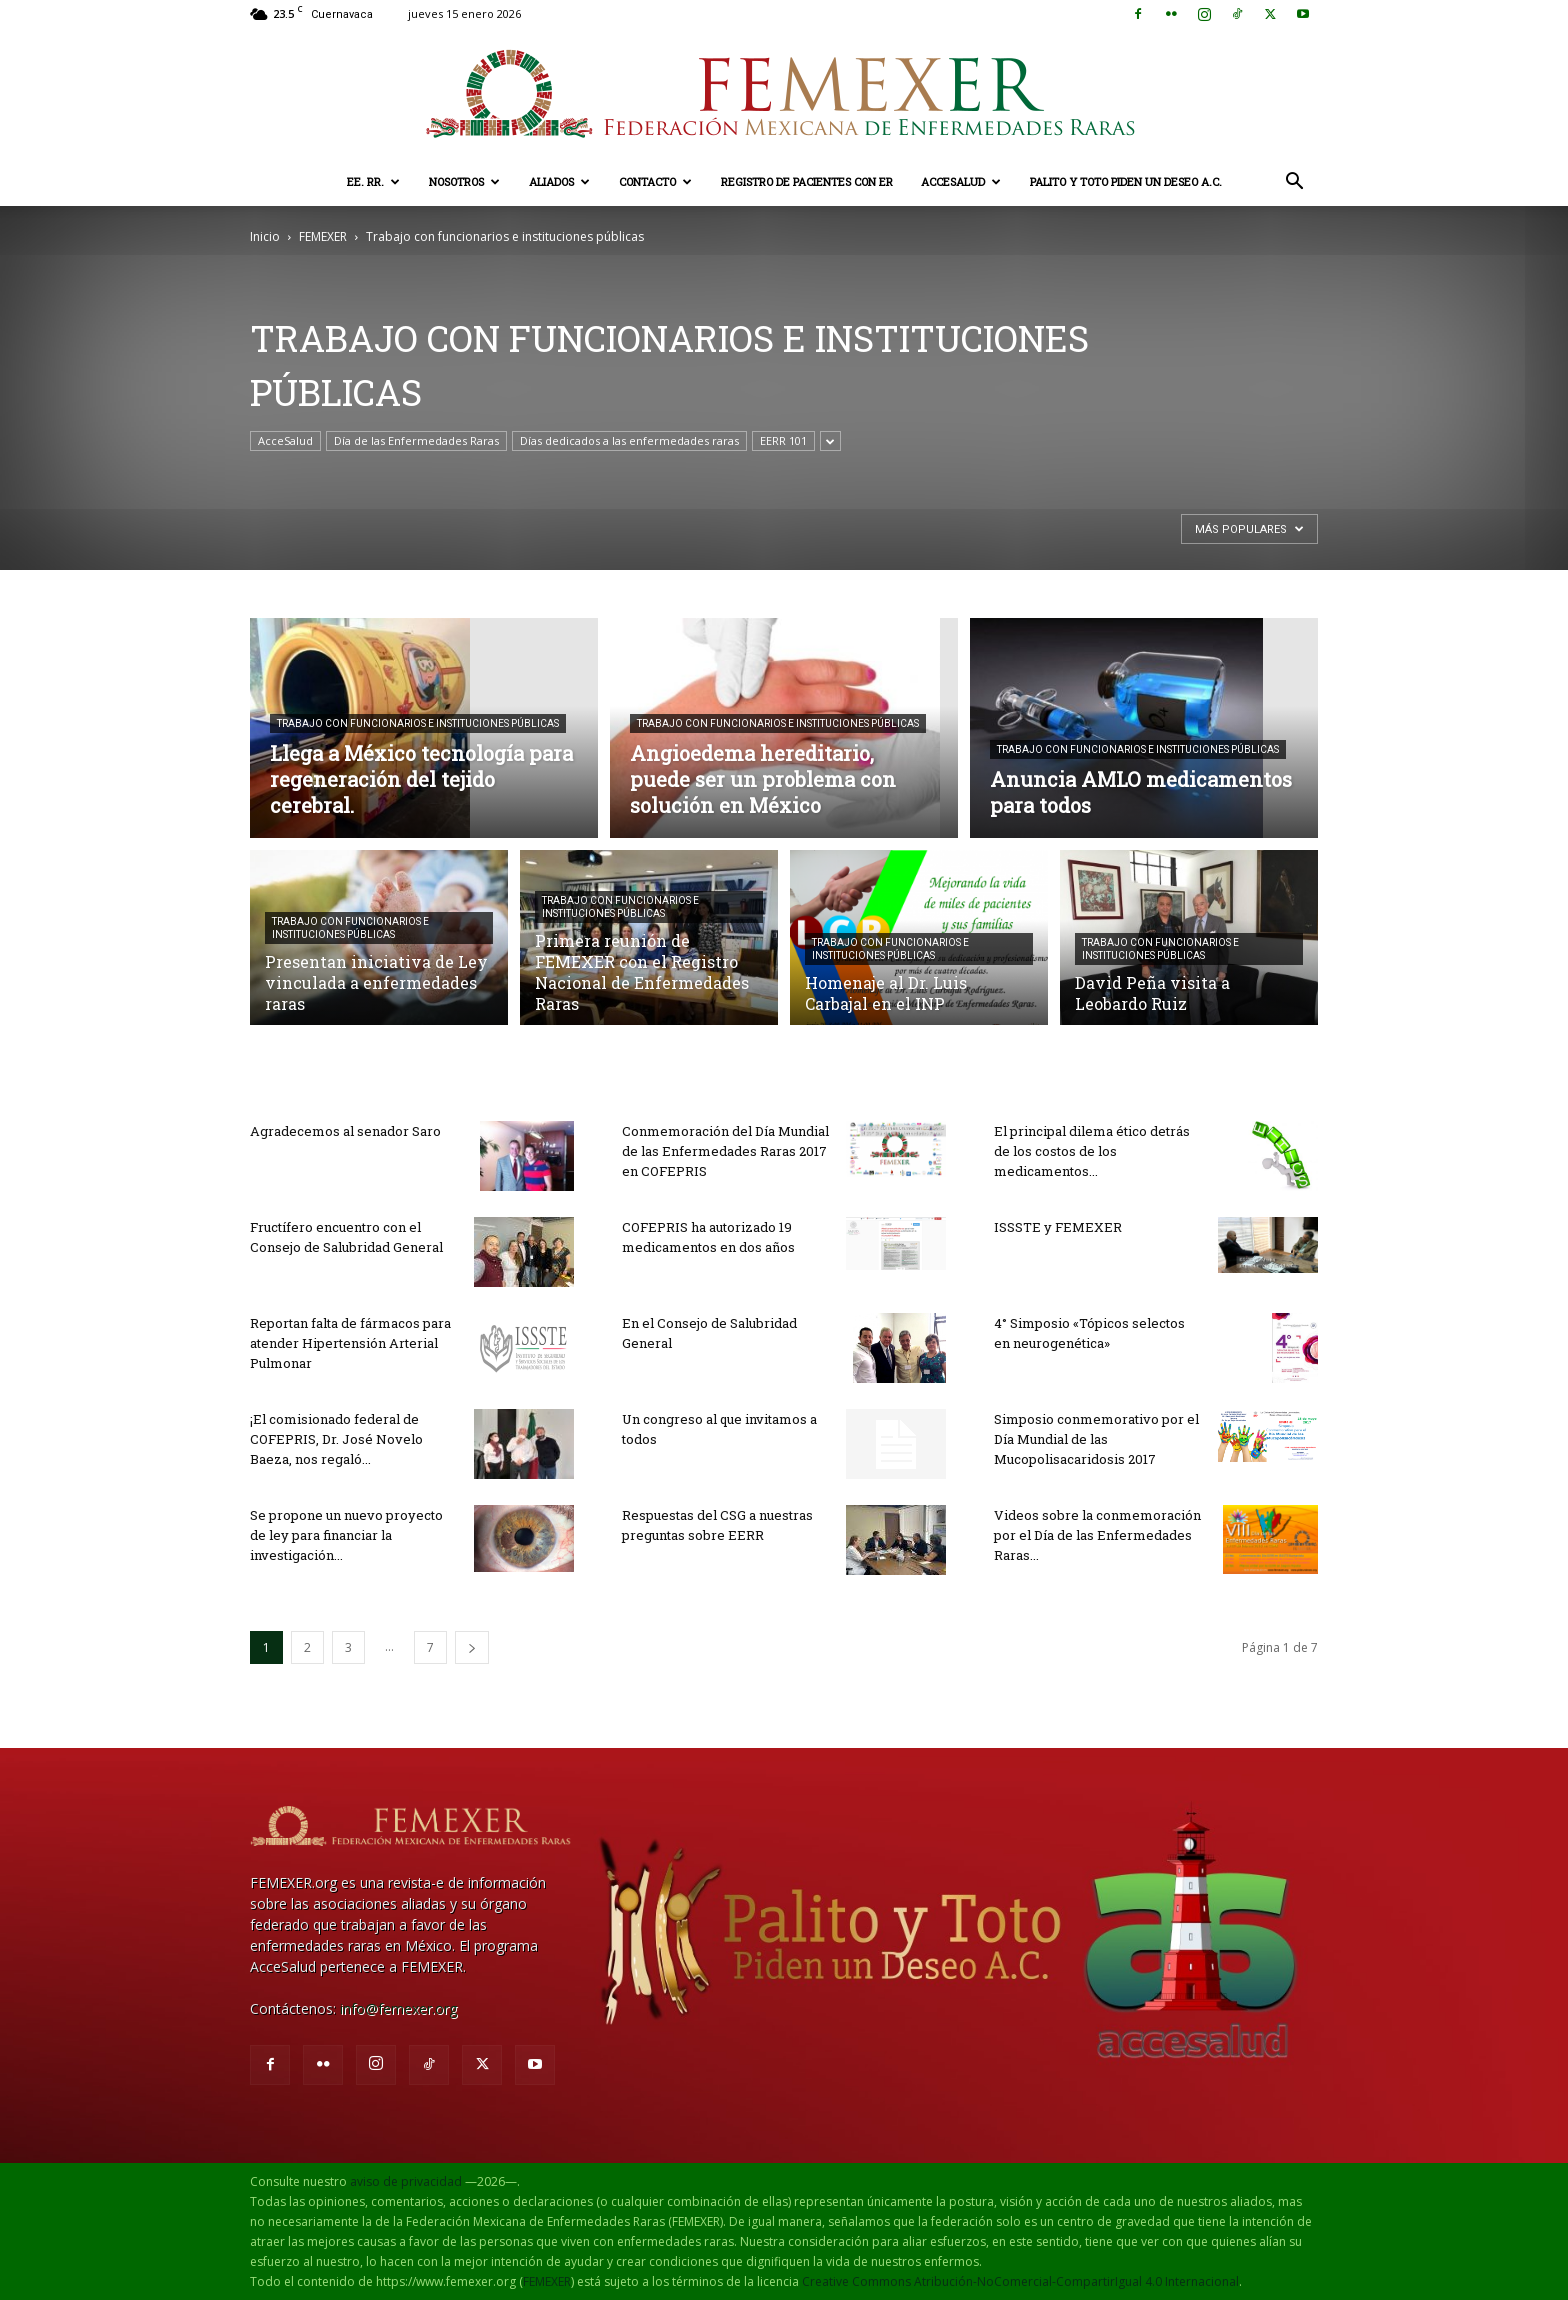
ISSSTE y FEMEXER (1058, 1227)
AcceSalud (961, 181)
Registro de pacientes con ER (807, 181)
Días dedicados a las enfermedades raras (629, 440)
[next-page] (472, 1647)
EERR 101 (783, 440)
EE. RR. (373, 181)
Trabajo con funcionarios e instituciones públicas (418, 723)
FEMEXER (323, 236)
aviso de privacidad (406, 2181)
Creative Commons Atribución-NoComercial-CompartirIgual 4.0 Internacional (1020, 2281)
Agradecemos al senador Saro (345, 1131)
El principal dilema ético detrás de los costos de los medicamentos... (1092, 1151)
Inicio (265, 236)
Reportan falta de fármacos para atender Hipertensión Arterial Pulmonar (350, 1343)
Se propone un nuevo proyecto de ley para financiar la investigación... (346, 1535)
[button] (1294, 183)
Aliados (559, 181)
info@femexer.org (398, 2008)
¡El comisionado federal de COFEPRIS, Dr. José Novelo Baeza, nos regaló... (336, 1439)
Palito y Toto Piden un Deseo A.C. (1126, 181)
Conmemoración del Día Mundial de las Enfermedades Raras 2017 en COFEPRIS (725, 1151)
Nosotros (464, 181)
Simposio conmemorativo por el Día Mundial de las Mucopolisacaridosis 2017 (1096, 1439)
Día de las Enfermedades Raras (416, 440)
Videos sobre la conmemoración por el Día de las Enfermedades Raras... (1097, 1535)
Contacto (655, 181)
